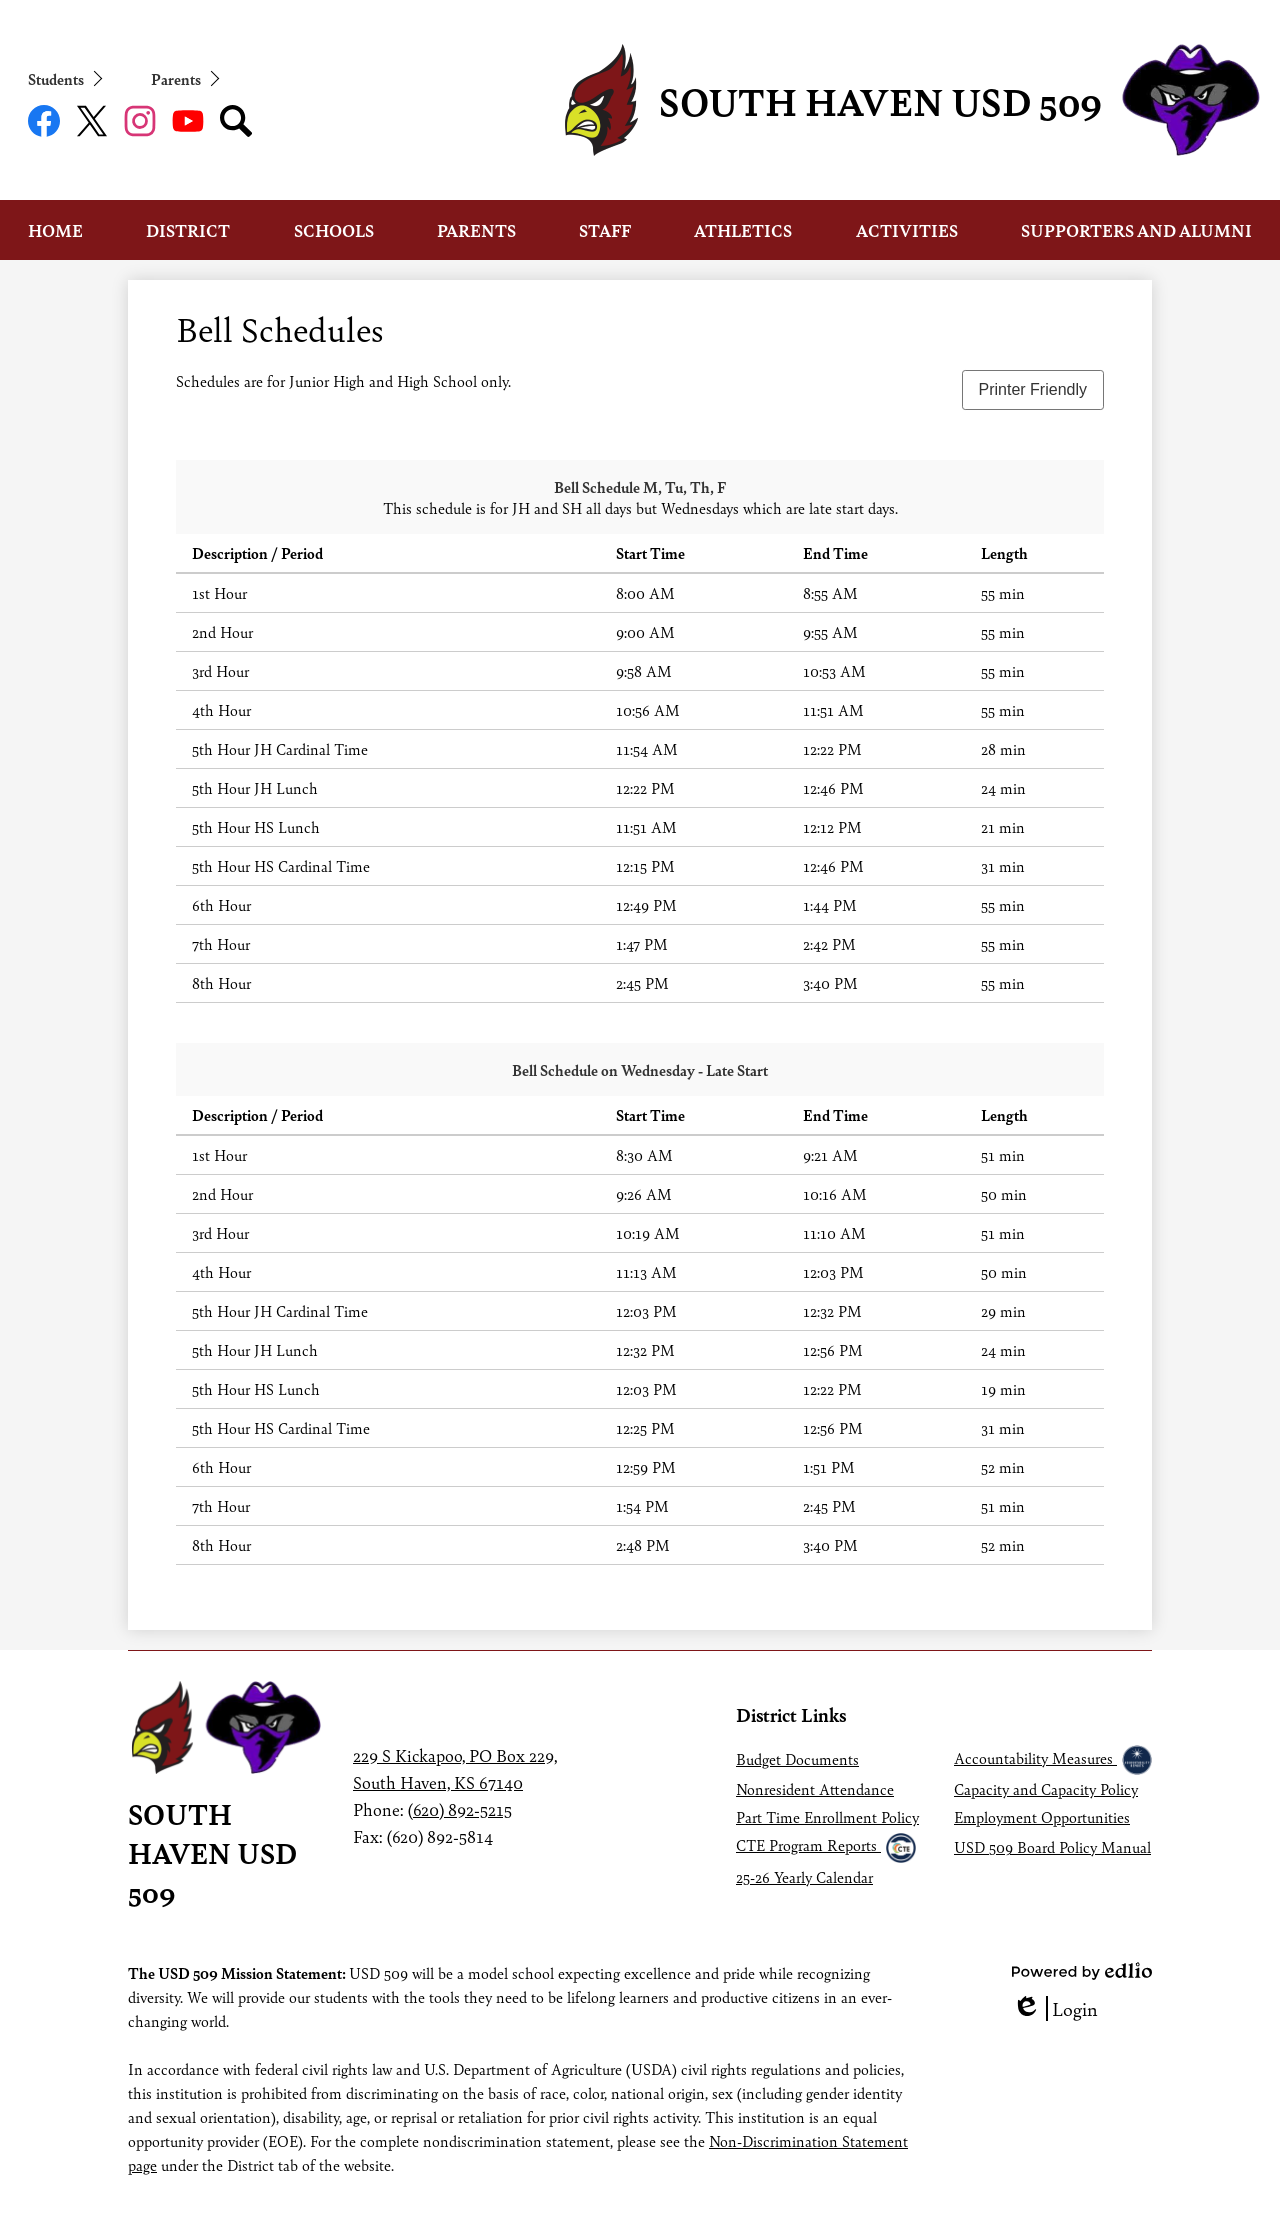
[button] (55, 230)
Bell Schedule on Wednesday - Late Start (640, 1069)
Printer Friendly (1033, 389)
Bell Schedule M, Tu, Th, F (640, 486)
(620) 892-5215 (460, 1809)
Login (1055, 2008)
